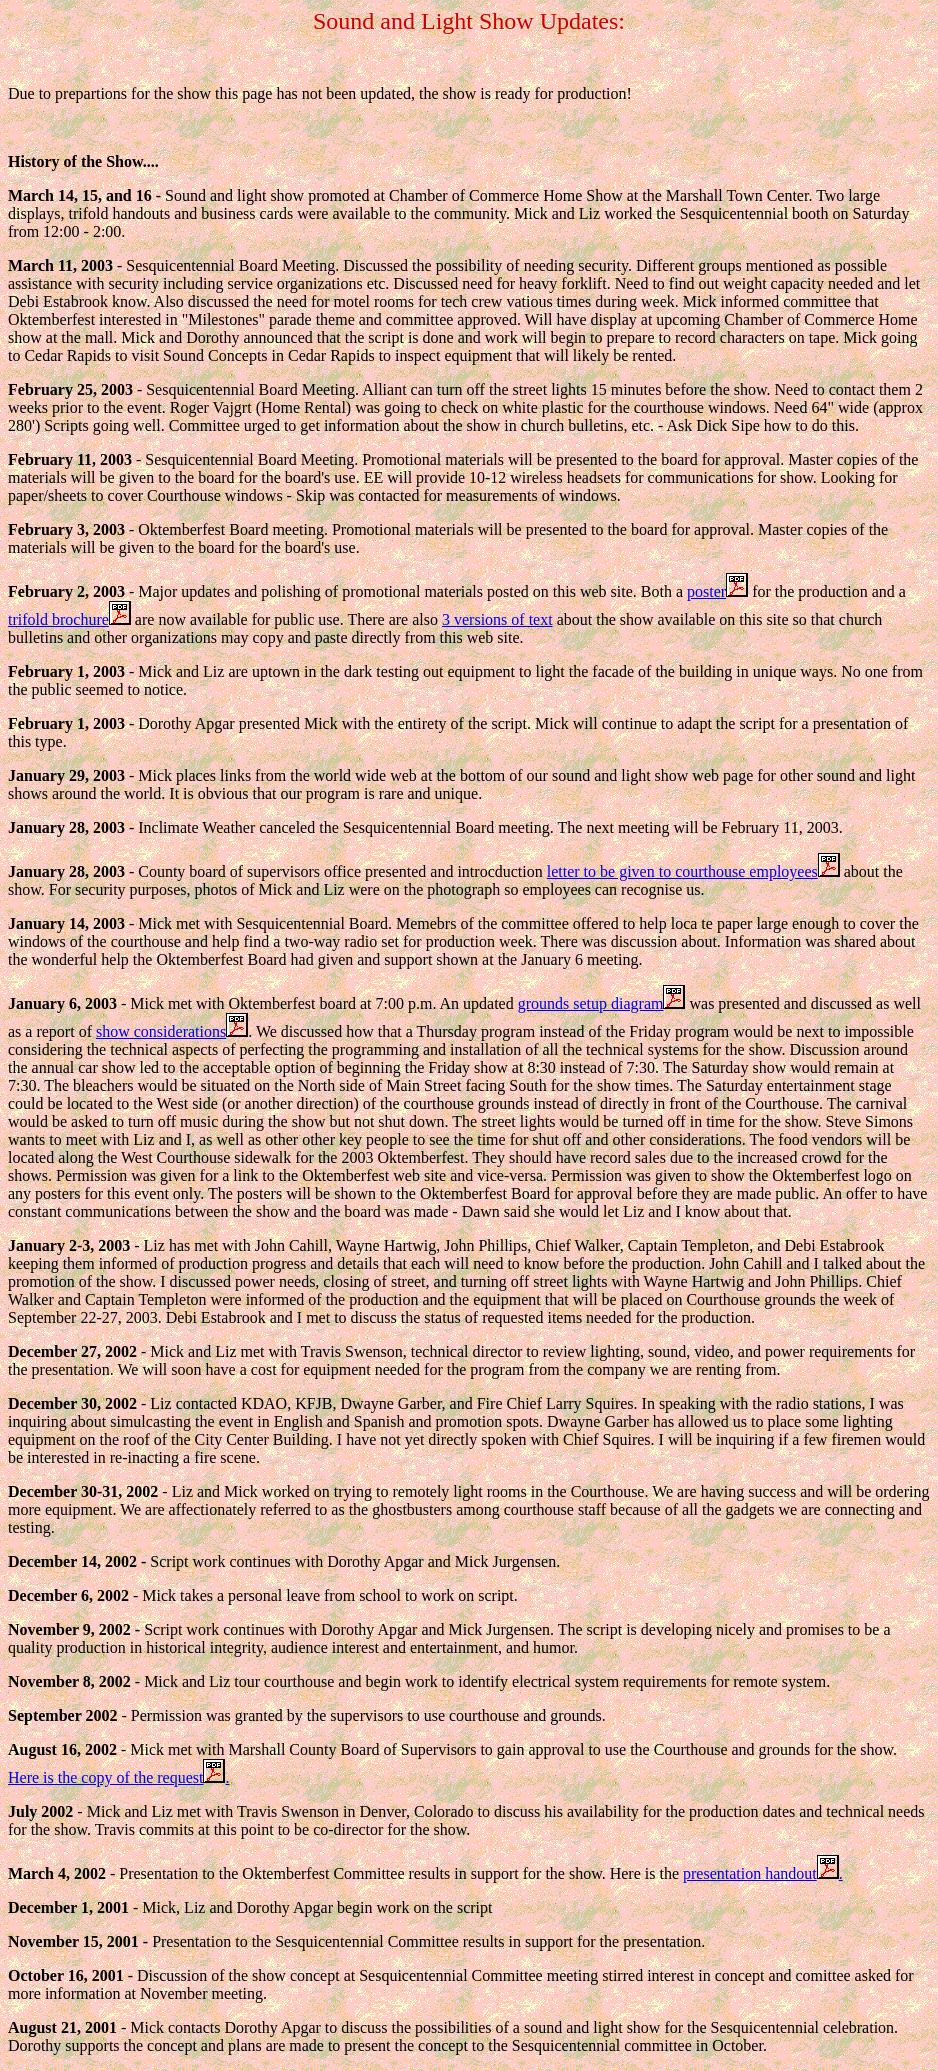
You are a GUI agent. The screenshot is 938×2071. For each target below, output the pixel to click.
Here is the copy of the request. (118, 1777)
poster (717, 591)
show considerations (172, 1031)
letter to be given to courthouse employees (693, 871)
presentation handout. (763, 1873)
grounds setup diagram (602, 1003)
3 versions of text (497, 619)
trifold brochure (69, 619)
